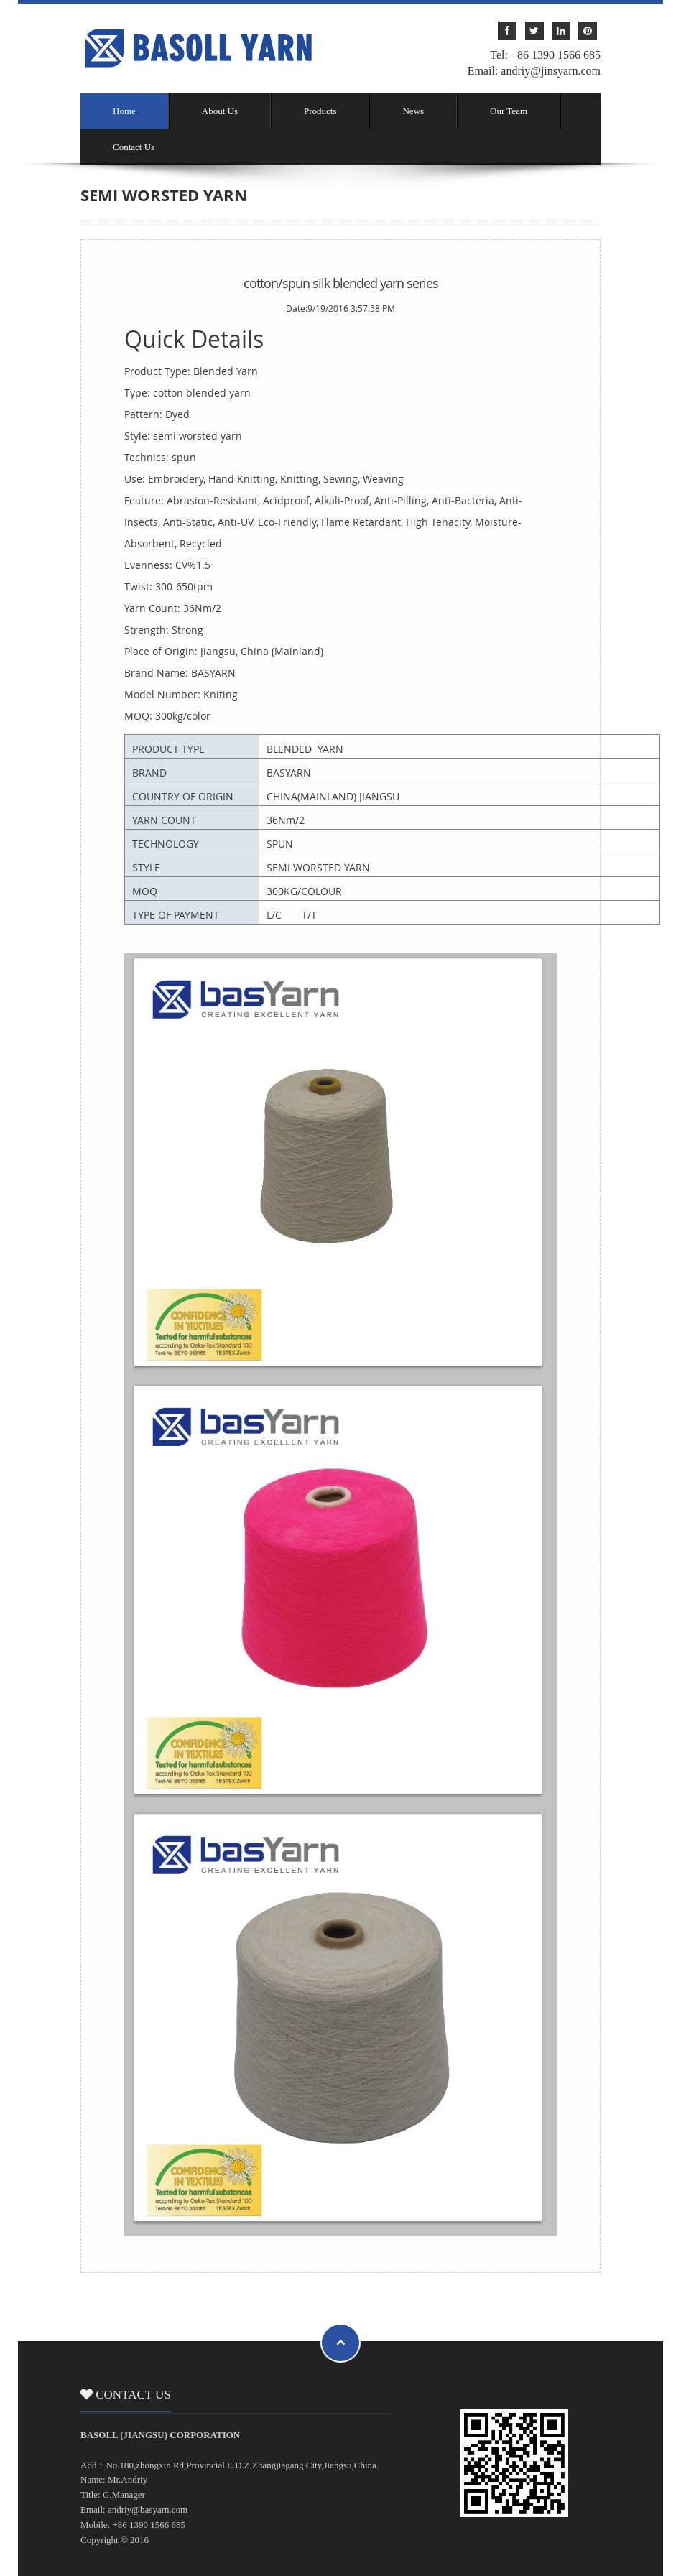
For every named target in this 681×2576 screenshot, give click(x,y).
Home (124, 111)
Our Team (508, 111)
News (413, 111)
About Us (220, 111)
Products (320, 111)
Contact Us (133, 147)
